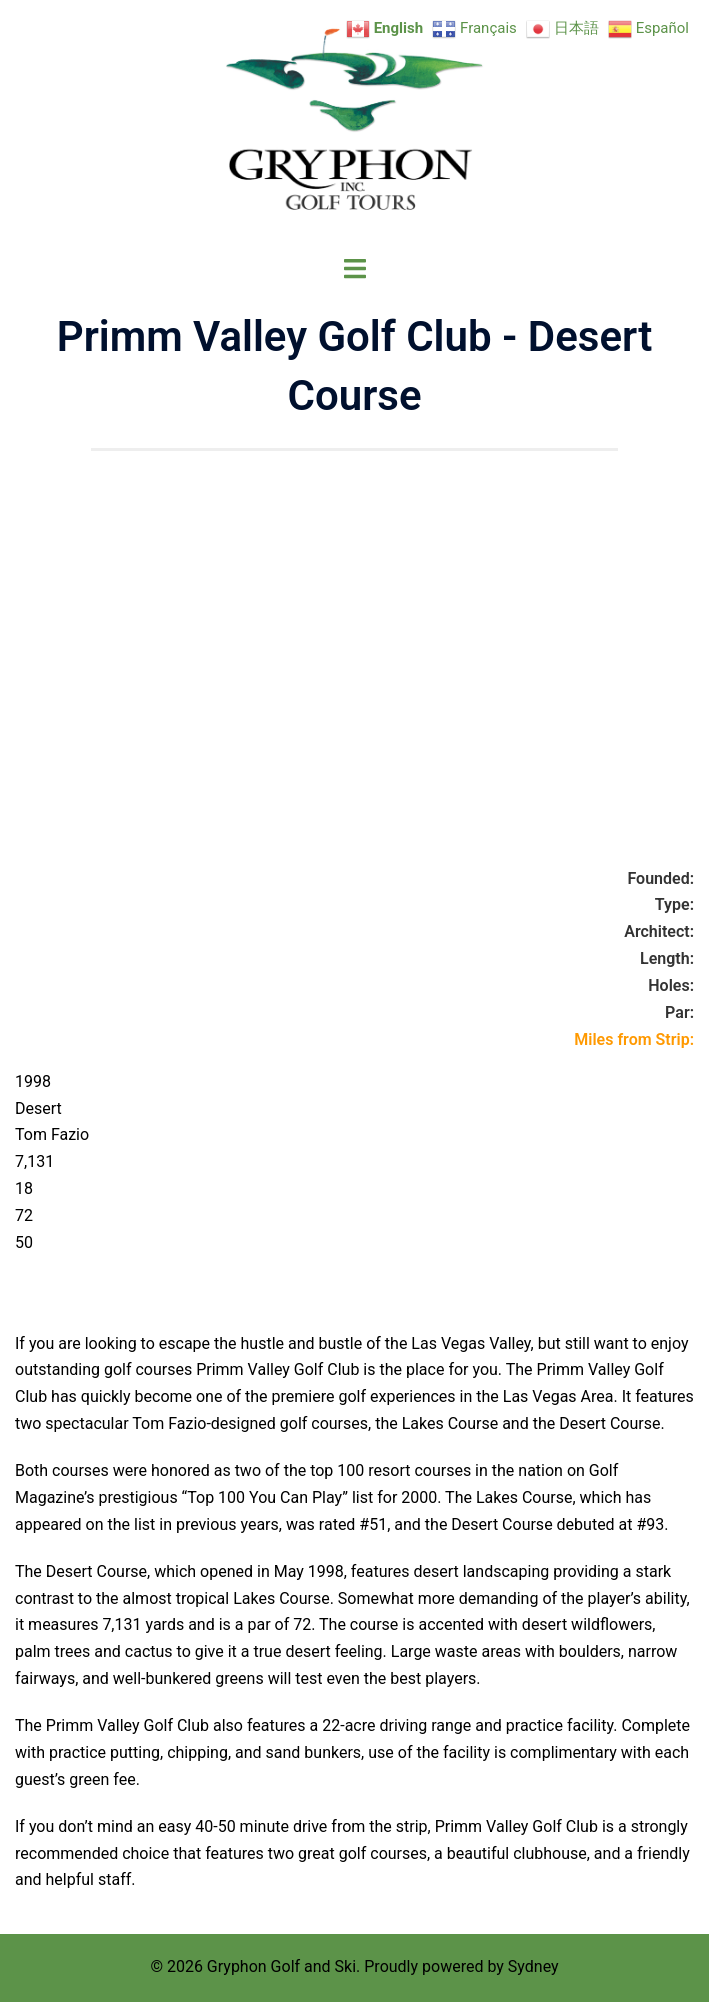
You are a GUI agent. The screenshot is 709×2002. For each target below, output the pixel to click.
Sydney (533, 1966)
